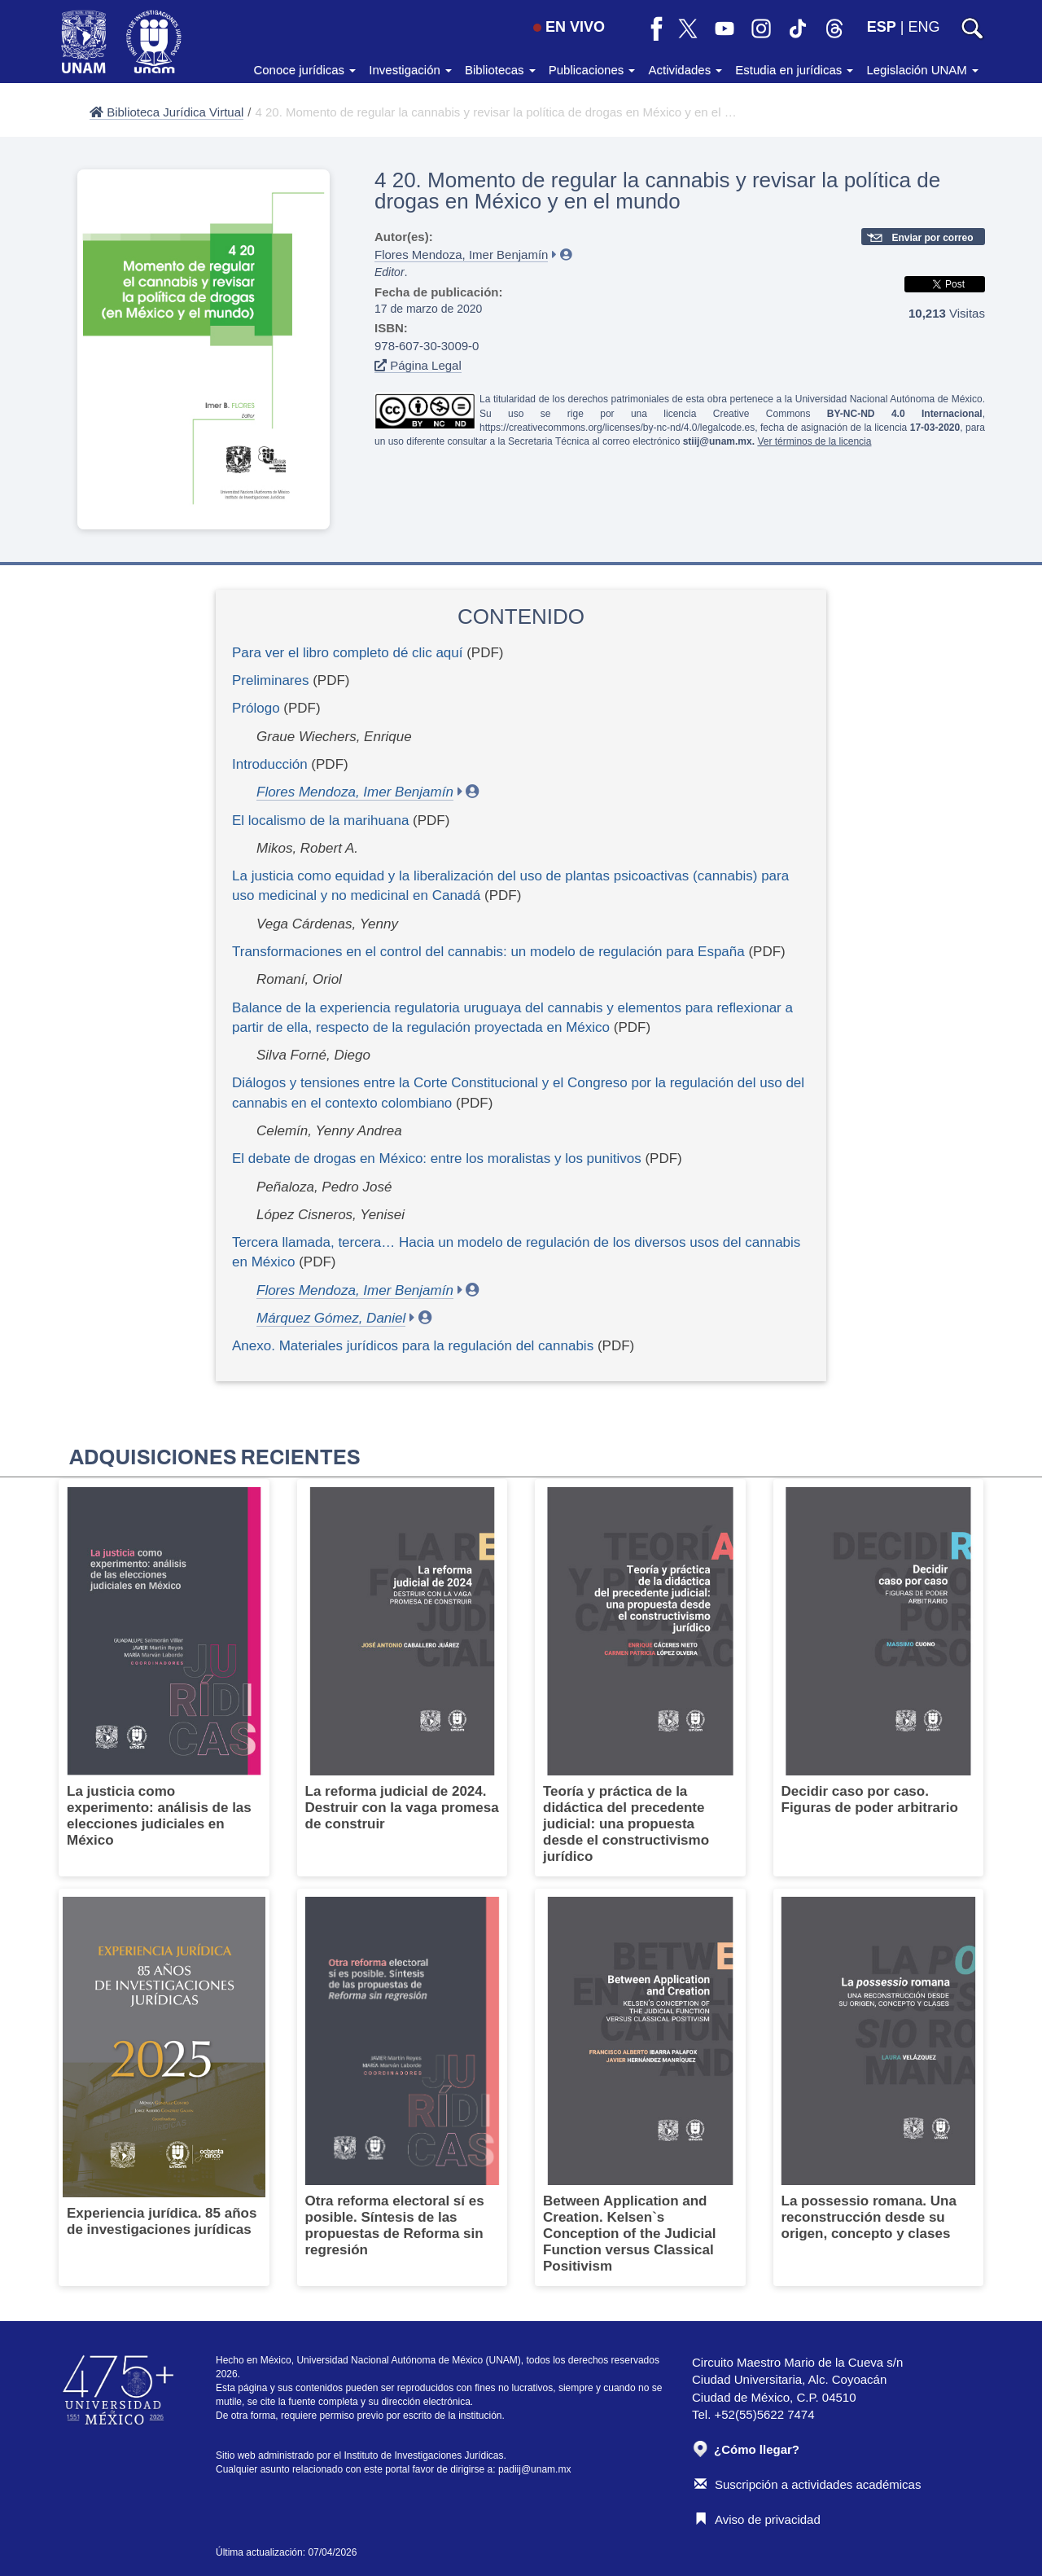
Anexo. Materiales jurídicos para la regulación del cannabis (412, 1346)
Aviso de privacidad (757, 2519)
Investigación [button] (410, 70)
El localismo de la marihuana (320, 820)
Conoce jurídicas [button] (304, 70)
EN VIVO (569, 27)
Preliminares (270, 680)
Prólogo (256, 708)
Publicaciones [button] (592, 70)
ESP (881, 27)
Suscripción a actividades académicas (807, 2484)
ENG (923, 27)
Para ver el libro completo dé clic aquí (347, 652)
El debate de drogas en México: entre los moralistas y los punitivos (436, 1158)
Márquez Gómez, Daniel (330, 1318)
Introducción (270, 764)
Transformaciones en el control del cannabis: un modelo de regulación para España (488, 951)
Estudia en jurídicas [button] (794, 70)
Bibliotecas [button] (500, 70)
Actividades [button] (685, 70)
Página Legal (418, 365)
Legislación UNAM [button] (922, 70)
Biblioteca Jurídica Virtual (166, 112)
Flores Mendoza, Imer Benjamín (461, 254)
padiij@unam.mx (534, 2469)
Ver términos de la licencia (814, 441)
